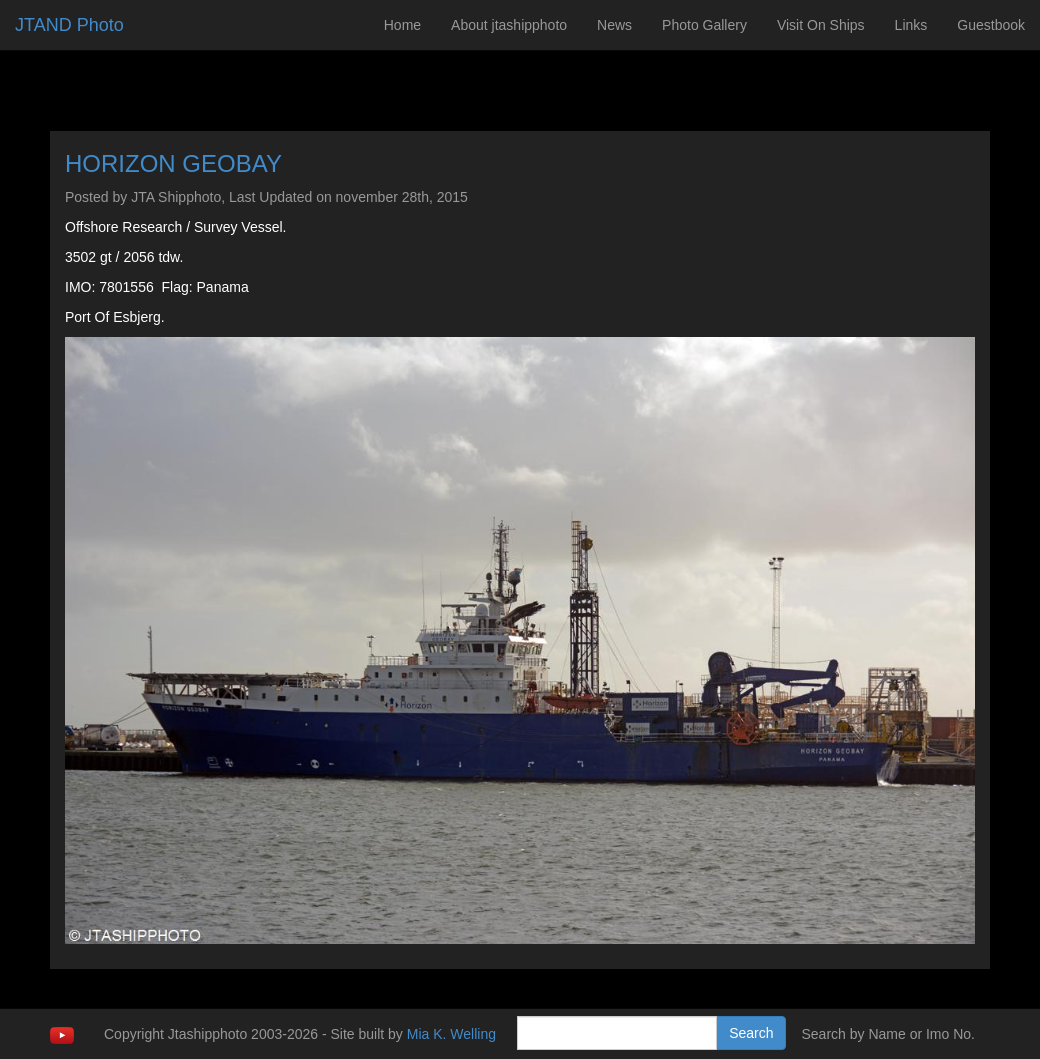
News (614, 25)
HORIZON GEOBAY (173, 163)
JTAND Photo (69, 25)
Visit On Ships (821, 25)
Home (402, 25)
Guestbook (991, 25)
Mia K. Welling (451, 1034)
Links (911, 25)
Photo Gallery (704, 25)
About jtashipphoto (509, 25)
